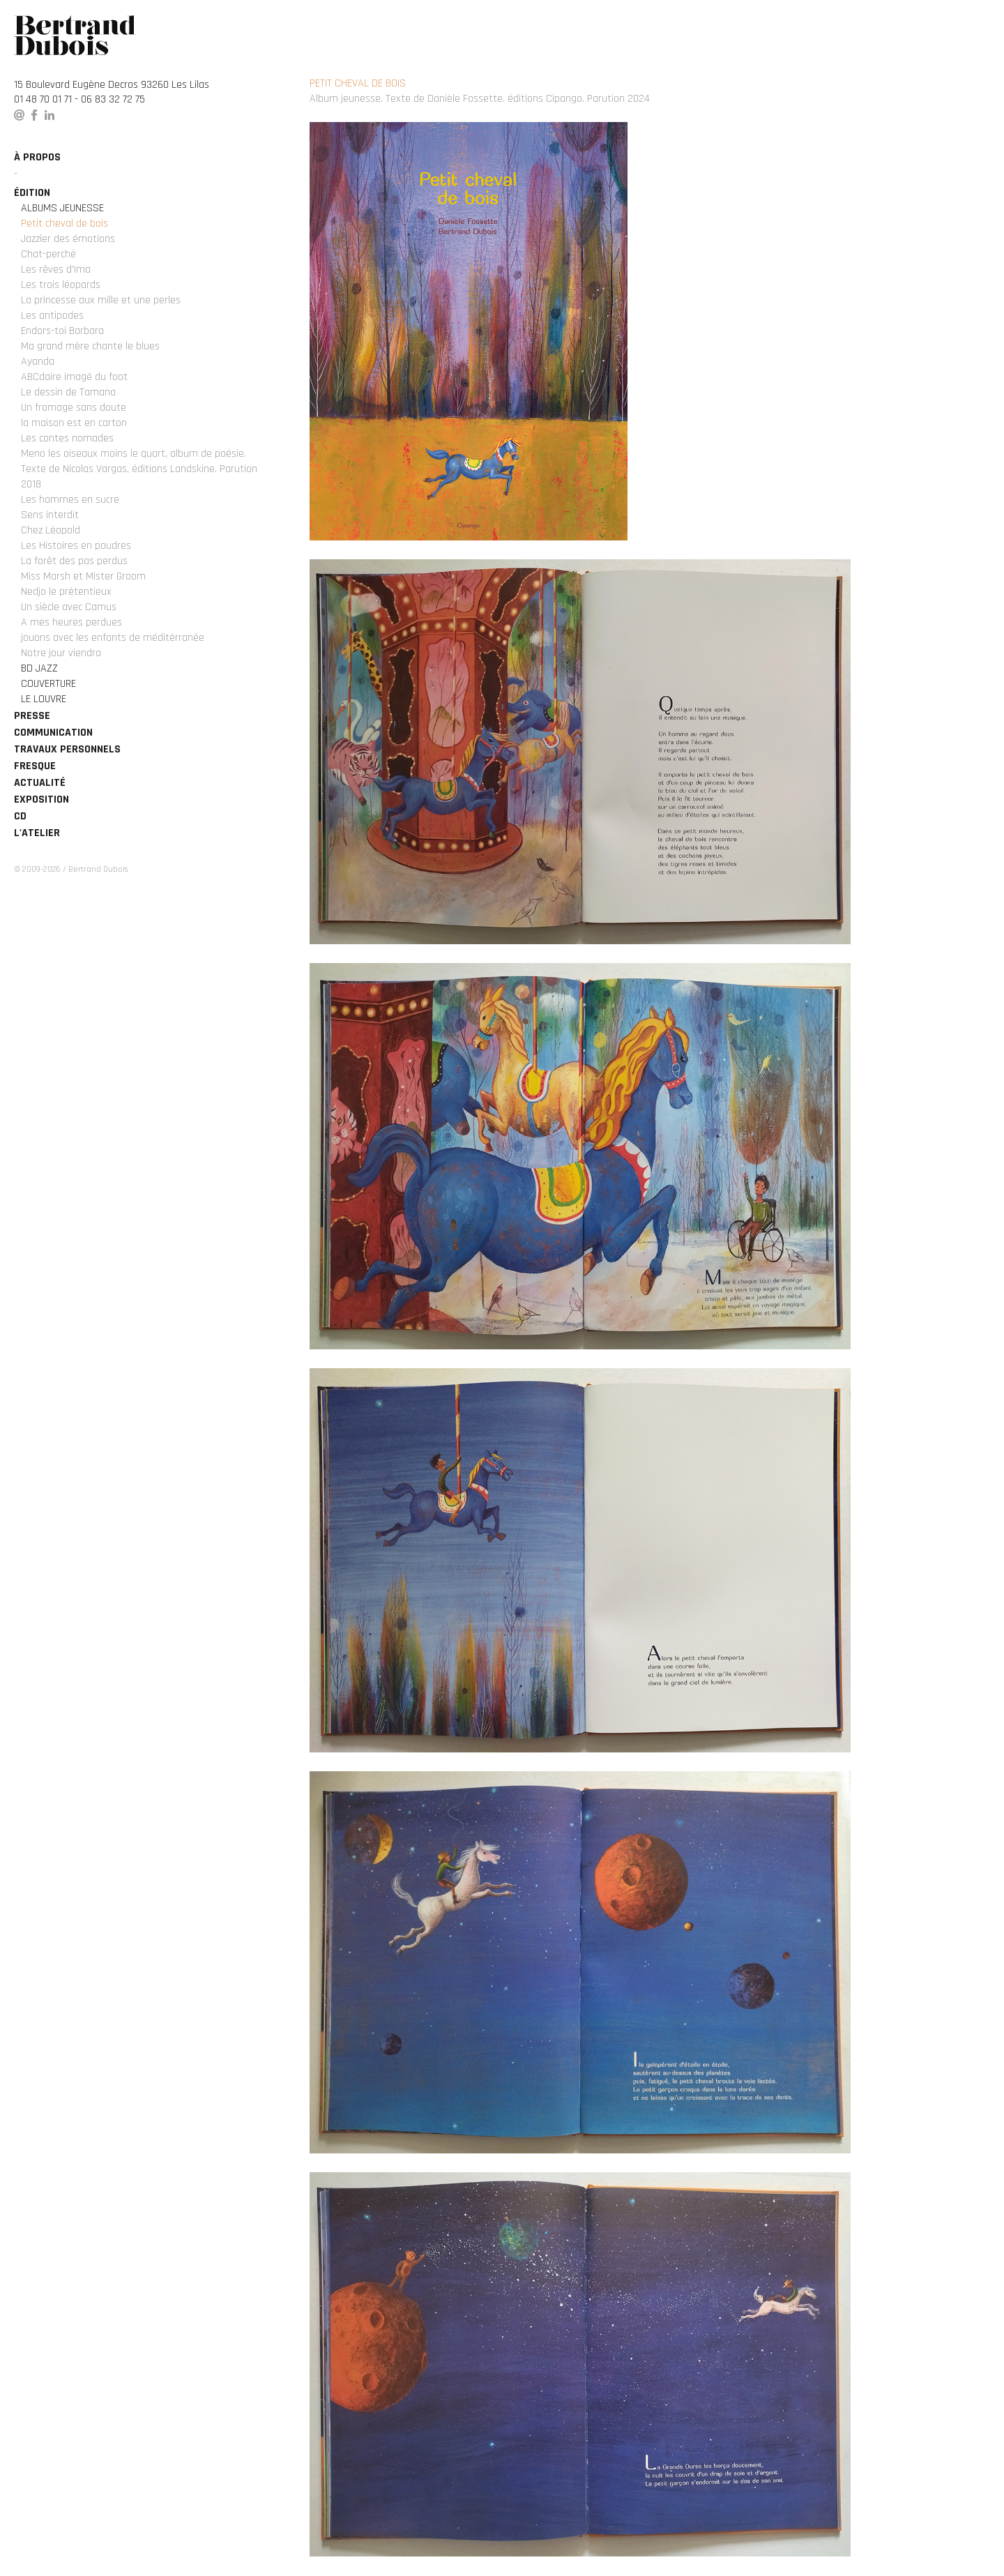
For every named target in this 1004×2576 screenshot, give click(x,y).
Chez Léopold (50, 530)
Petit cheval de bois (64, 223)
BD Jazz (39, 668)
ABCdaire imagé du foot (74, 377)
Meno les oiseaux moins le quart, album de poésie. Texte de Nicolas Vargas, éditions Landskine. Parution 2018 (139, 469)
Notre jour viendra (61, 653)
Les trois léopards (60, 285)
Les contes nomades (67, 438)
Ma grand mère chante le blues (90, 346)
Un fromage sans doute (73, 407)
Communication (53, 732)
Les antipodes (52, 315)
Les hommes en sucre (70, 499)
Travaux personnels (67, 749)
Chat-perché (48, 254)
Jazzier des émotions (68, 239)
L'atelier (37, 833)
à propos (37, 157)
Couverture (48, 683)
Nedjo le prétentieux (66, 591)
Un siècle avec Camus (68, 607)
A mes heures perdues (71, 622)
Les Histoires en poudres (76, 545)
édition (32, 192)
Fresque (35, 766)
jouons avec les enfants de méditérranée (112, 637)
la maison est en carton (74, 423)
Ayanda (37, 361)
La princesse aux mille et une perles (101, 300)
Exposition (41, 799)
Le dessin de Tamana (68, 392)
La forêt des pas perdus (74, 561)
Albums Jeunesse (62, 208)
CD (20, 816)
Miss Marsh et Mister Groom (83, 576)
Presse (32, 716)
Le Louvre (43, 699)
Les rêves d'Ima (56, 269)
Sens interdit (50, 515)
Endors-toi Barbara (62, 331)
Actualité (40, 782)
